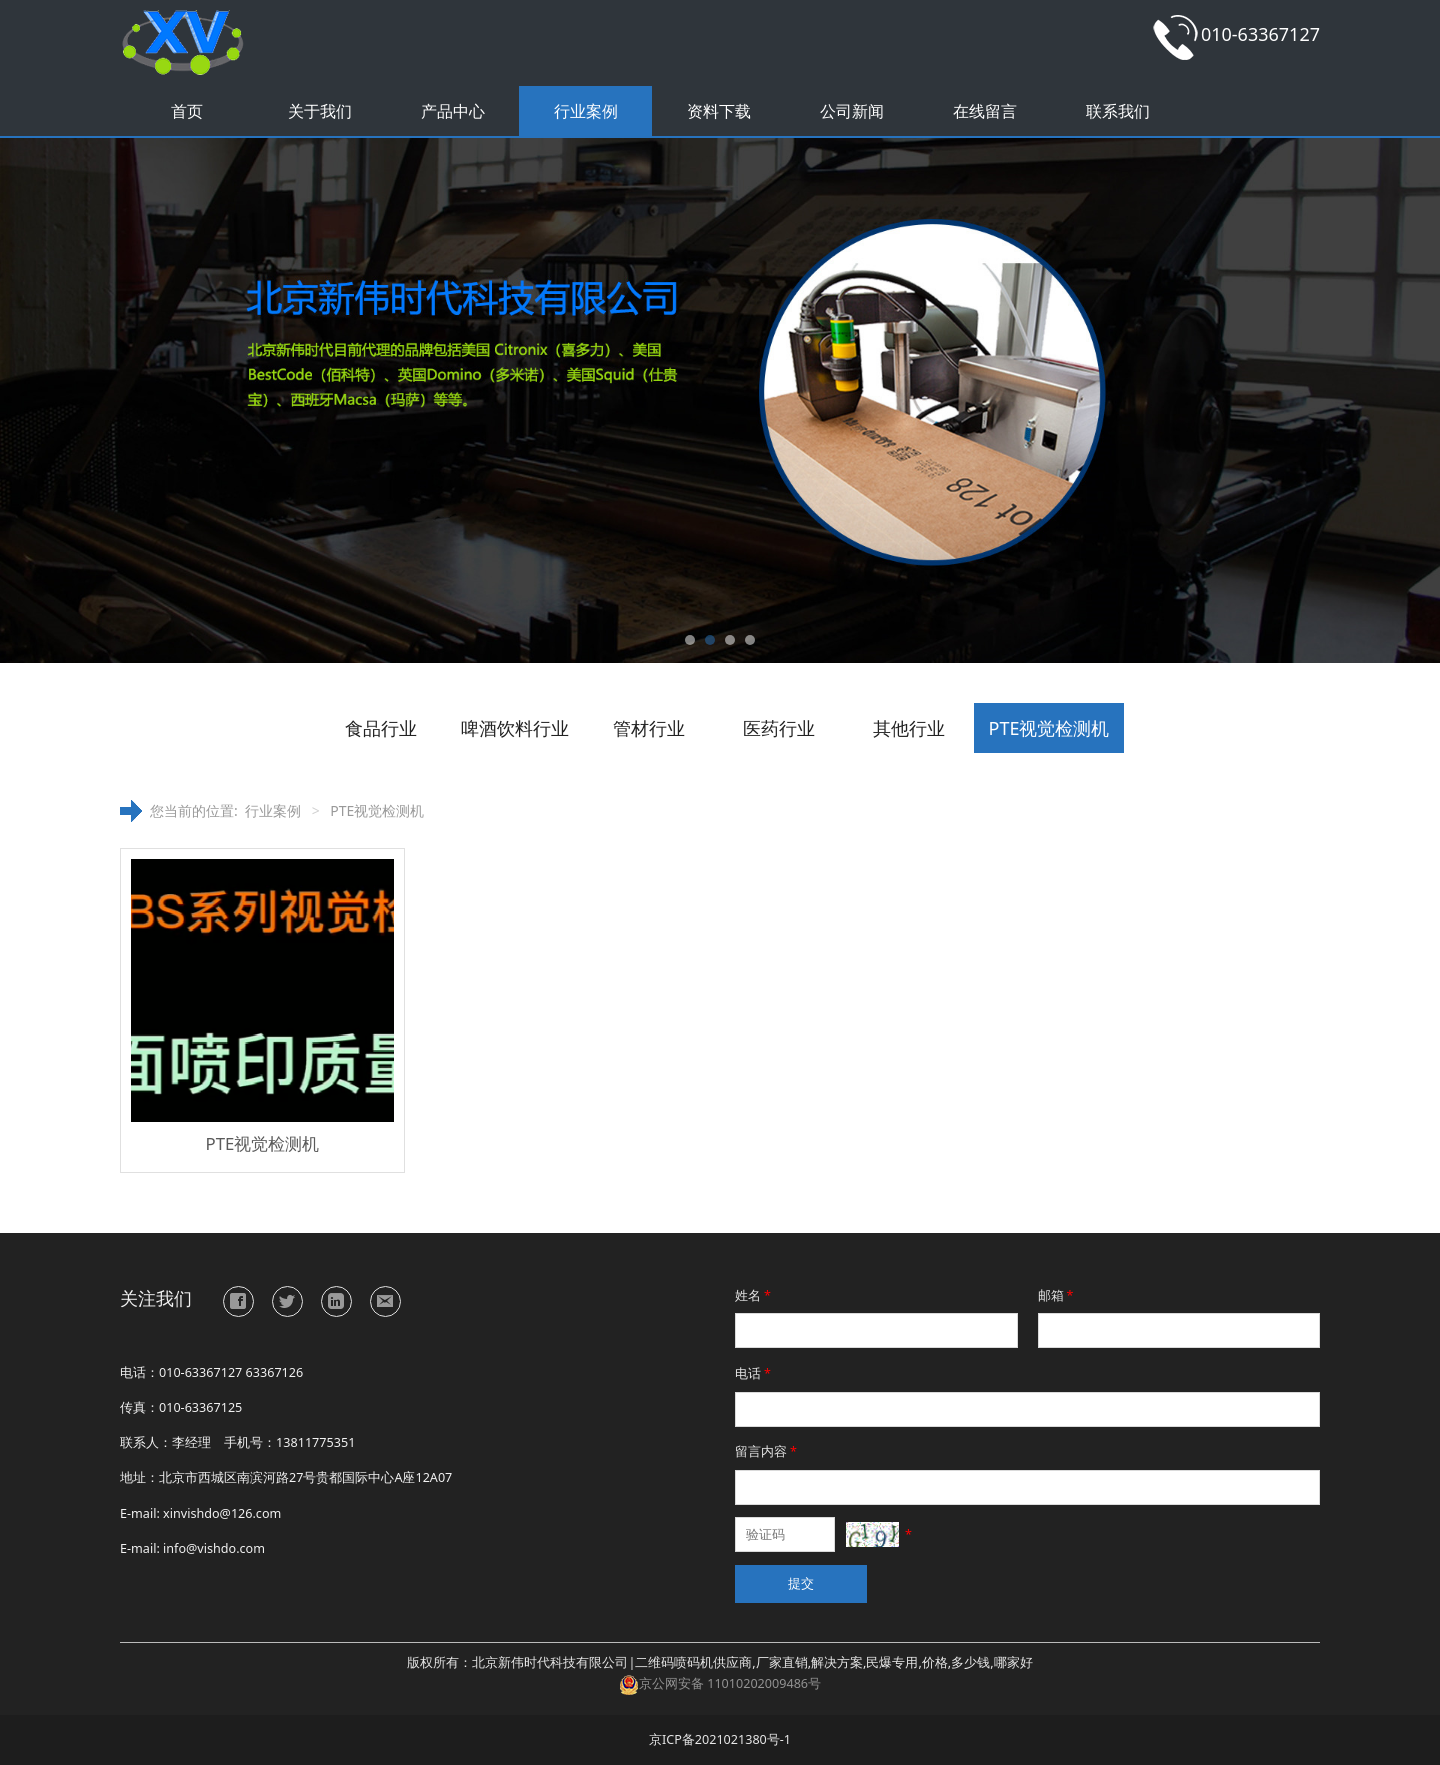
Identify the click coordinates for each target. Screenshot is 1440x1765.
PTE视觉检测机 (1049, 728)
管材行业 (649, 728)
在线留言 (985, 111)
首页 (187, 111)
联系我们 (1118, 111)
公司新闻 (852, 111)
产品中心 (453, 111)
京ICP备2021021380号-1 (720, 1739)
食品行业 (381, 728)
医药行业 (779, 728)
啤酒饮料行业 (515, 728)
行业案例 (586, 111)
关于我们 (320, 111)
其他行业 (909, 728)
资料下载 (719, 111)
